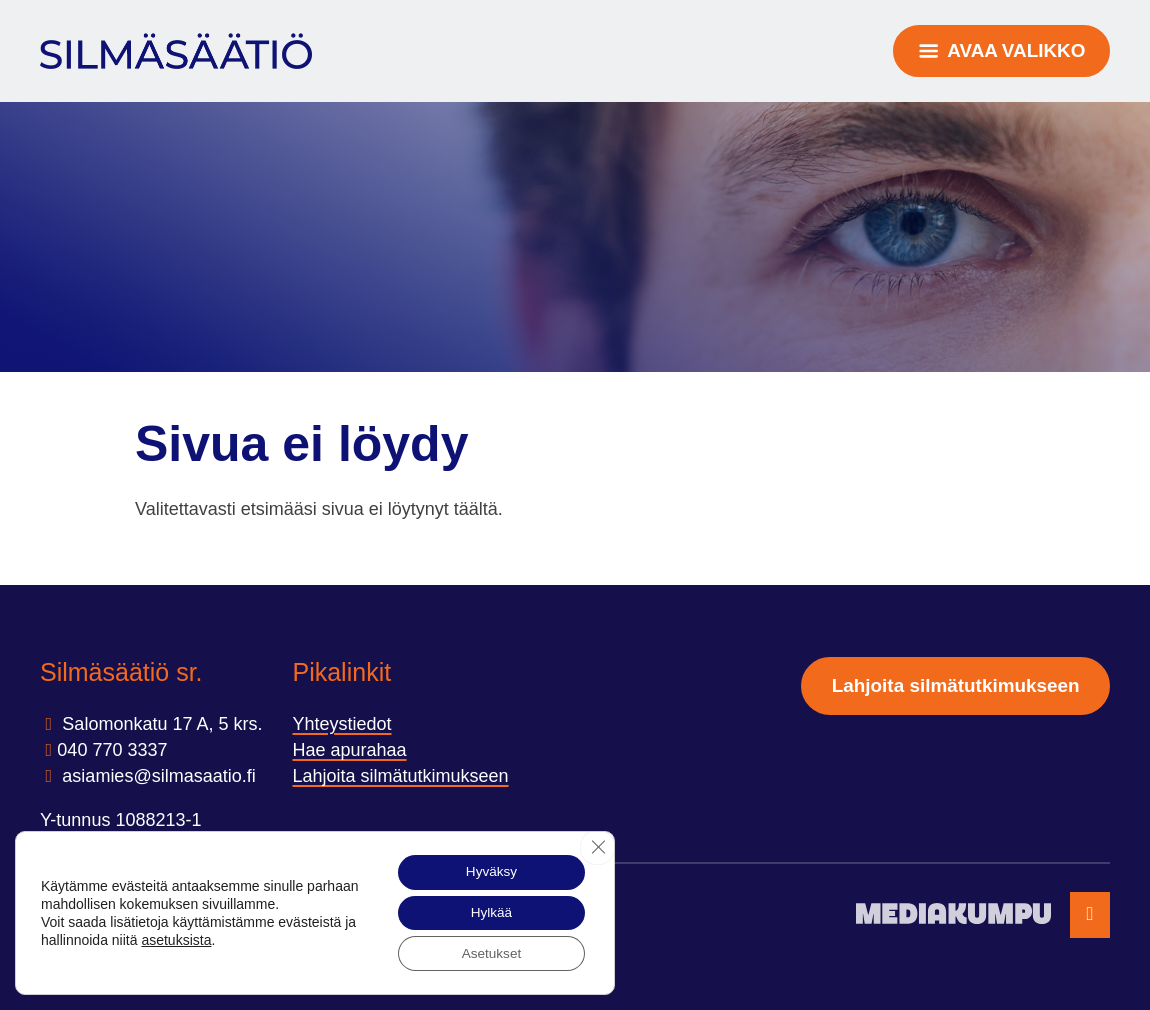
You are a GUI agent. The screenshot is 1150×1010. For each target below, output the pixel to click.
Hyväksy (488, 869)
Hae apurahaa (349, 750)
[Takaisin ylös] (1090, 915)
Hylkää (488, 911)
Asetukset (488, 953)
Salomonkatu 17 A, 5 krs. (159, 724)
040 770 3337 (112, 750)
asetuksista (191, 938)
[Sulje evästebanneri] (597, 844)
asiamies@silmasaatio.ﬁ (156, 776)
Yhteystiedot (341, 724)
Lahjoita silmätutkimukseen (400, 776)
